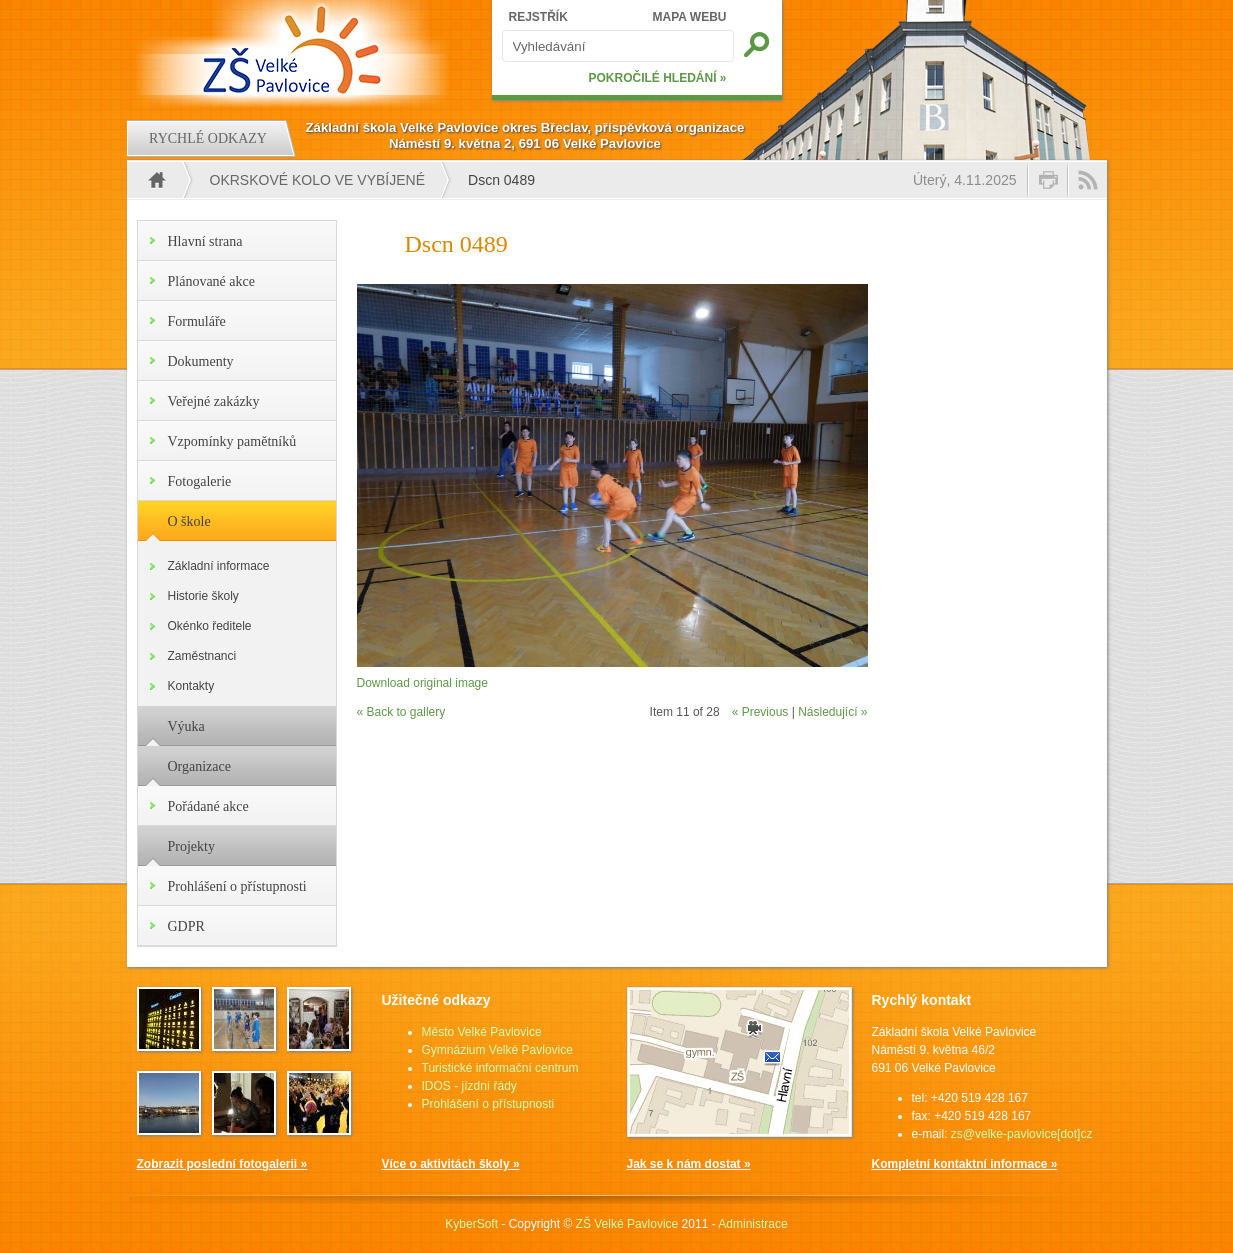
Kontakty (191, 686)
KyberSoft (471, 1224)
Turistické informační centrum (500, 1068)
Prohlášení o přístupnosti (237, 886)
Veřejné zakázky (214, 401)
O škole (189, 521)
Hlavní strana (205, 241)
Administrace (752, 1224)
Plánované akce (211, 281)
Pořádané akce (208, 806)
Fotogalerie (200, 481)
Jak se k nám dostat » (689, 1164)
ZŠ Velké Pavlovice (627, 1224)
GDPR (186, 926)
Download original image (422, 683)
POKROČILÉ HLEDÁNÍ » (657, 78)
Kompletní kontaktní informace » (965, 1164)
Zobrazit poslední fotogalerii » (222, 1164)
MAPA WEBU (690, 17)
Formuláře (197, 321)
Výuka (186, 726)
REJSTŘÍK (538, 17)
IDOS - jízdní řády (469, 1086)
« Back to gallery (401, 712)
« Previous (760, 712)
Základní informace (219, 566)
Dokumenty (201, 361)
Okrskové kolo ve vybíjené (318, 180)
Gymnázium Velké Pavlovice (497, 1050)
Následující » (832, 712)
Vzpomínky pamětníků (232, 441)
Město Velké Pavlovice (482, 1032)
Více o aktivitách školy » (451, 1164)
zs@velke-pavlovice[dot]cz (1022, 1134)
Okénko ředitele (210, 626)
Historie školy (203, 596)
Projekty (191, 846)
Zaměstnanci (202, 656)
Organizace (199, 766)
